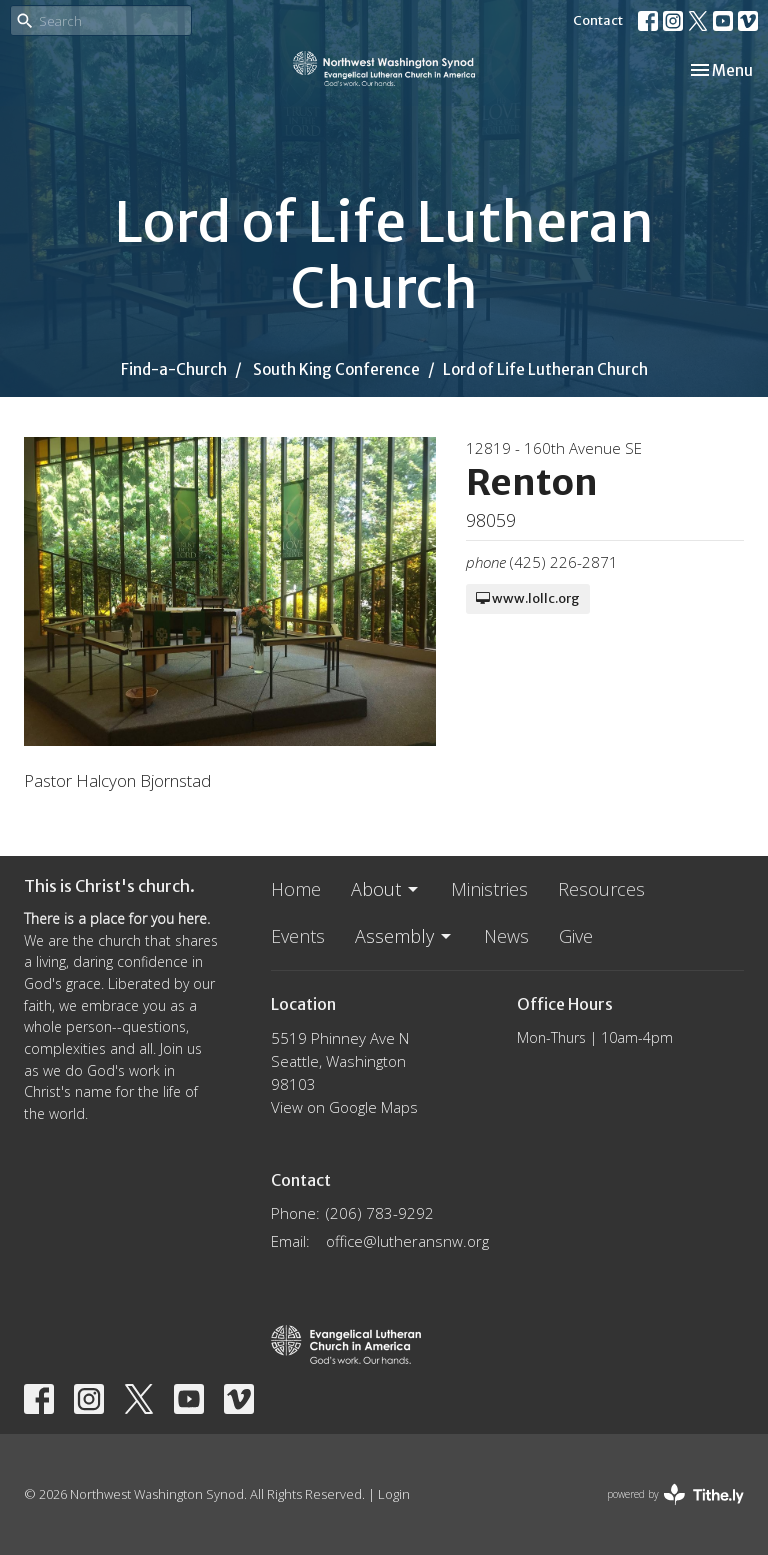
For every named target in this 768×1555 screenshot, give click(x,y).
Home (296, 889)
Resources (601, 889)
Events (298, 936)
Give (576, 936)
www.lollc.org (528, 598)
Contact (598, 20)
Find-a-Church (174, 369)
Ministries (489, 889)
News (506, 936)
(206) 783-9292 (380, 1213)
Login (394, 1494)
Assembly (404, 936)
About (386, 889)
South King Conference (336, 369)
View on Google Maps (344, 1107)
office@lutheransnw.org (407, 1241)
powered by (675, 1494)
